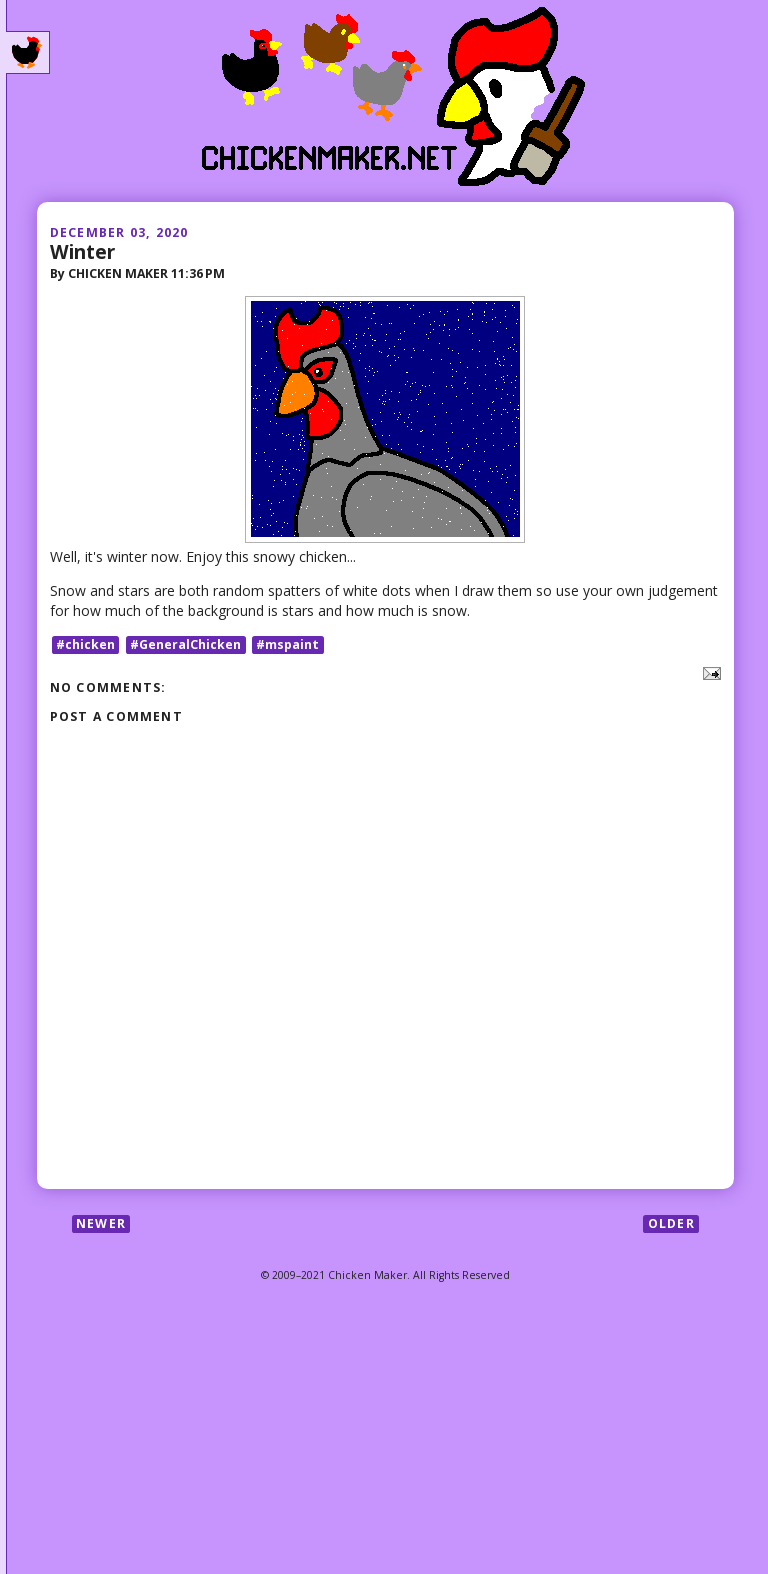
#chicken (85, 644)
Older (671, 1223)
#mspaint (287, 644)
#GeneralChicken (185, 644)
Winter (82, 251)
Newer (101, 1223)
